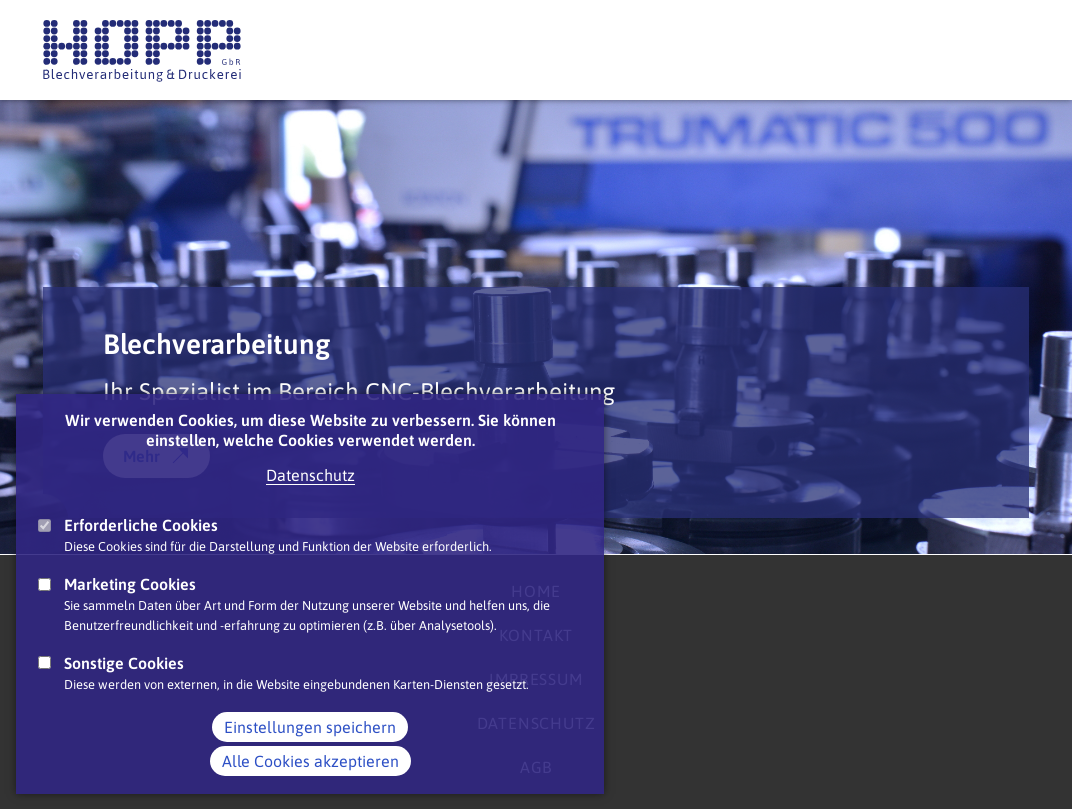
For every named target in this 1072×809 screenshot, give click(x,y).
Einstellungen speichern (310, 755)
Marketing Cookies (130, 612)
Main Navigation (1009, 49)
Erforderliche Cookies (141, 553)
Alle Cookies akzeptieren (310, 789)
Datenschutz (310, 503)
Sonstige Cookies (124, 691)
